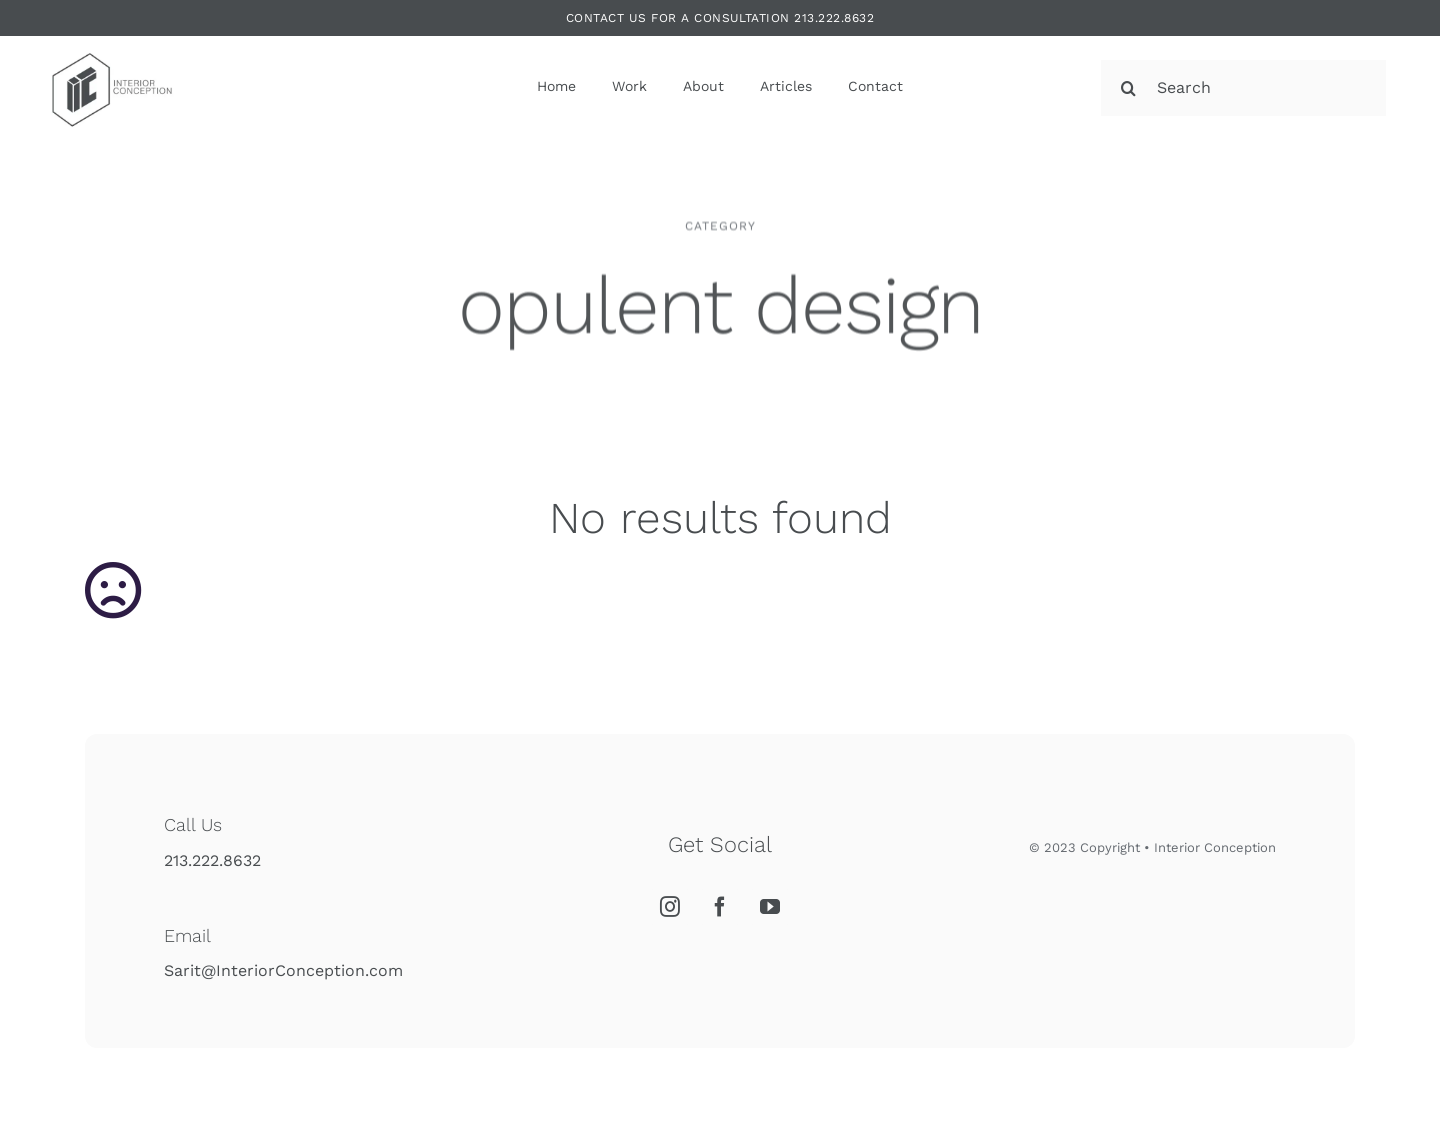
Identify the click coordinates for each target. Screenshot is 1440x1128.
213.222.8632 (212, 860)
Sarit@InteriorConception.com (283, 970)
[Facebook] (720, 907)
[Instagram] (670, 907)
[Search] (1243, 88)
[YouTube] (770, 907)
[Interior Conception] (110, 48)
